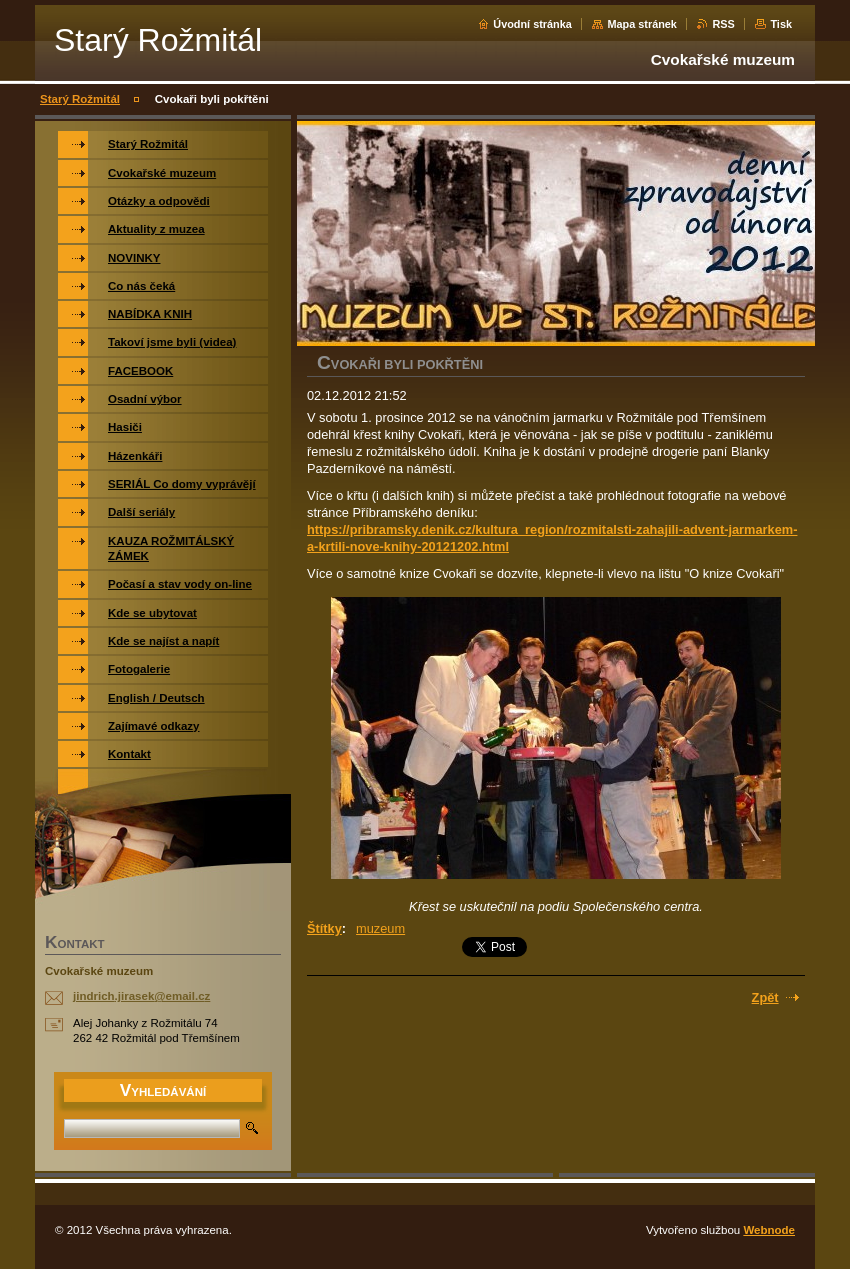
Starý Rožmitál (80, 99)
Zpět (765, 997)
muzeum (380, 928)
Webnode (769, 1230)
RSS (723, 24)
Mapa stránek (642, 24)
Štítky (324, 928)
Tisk (781, 24)
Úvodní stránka (532, 24)
